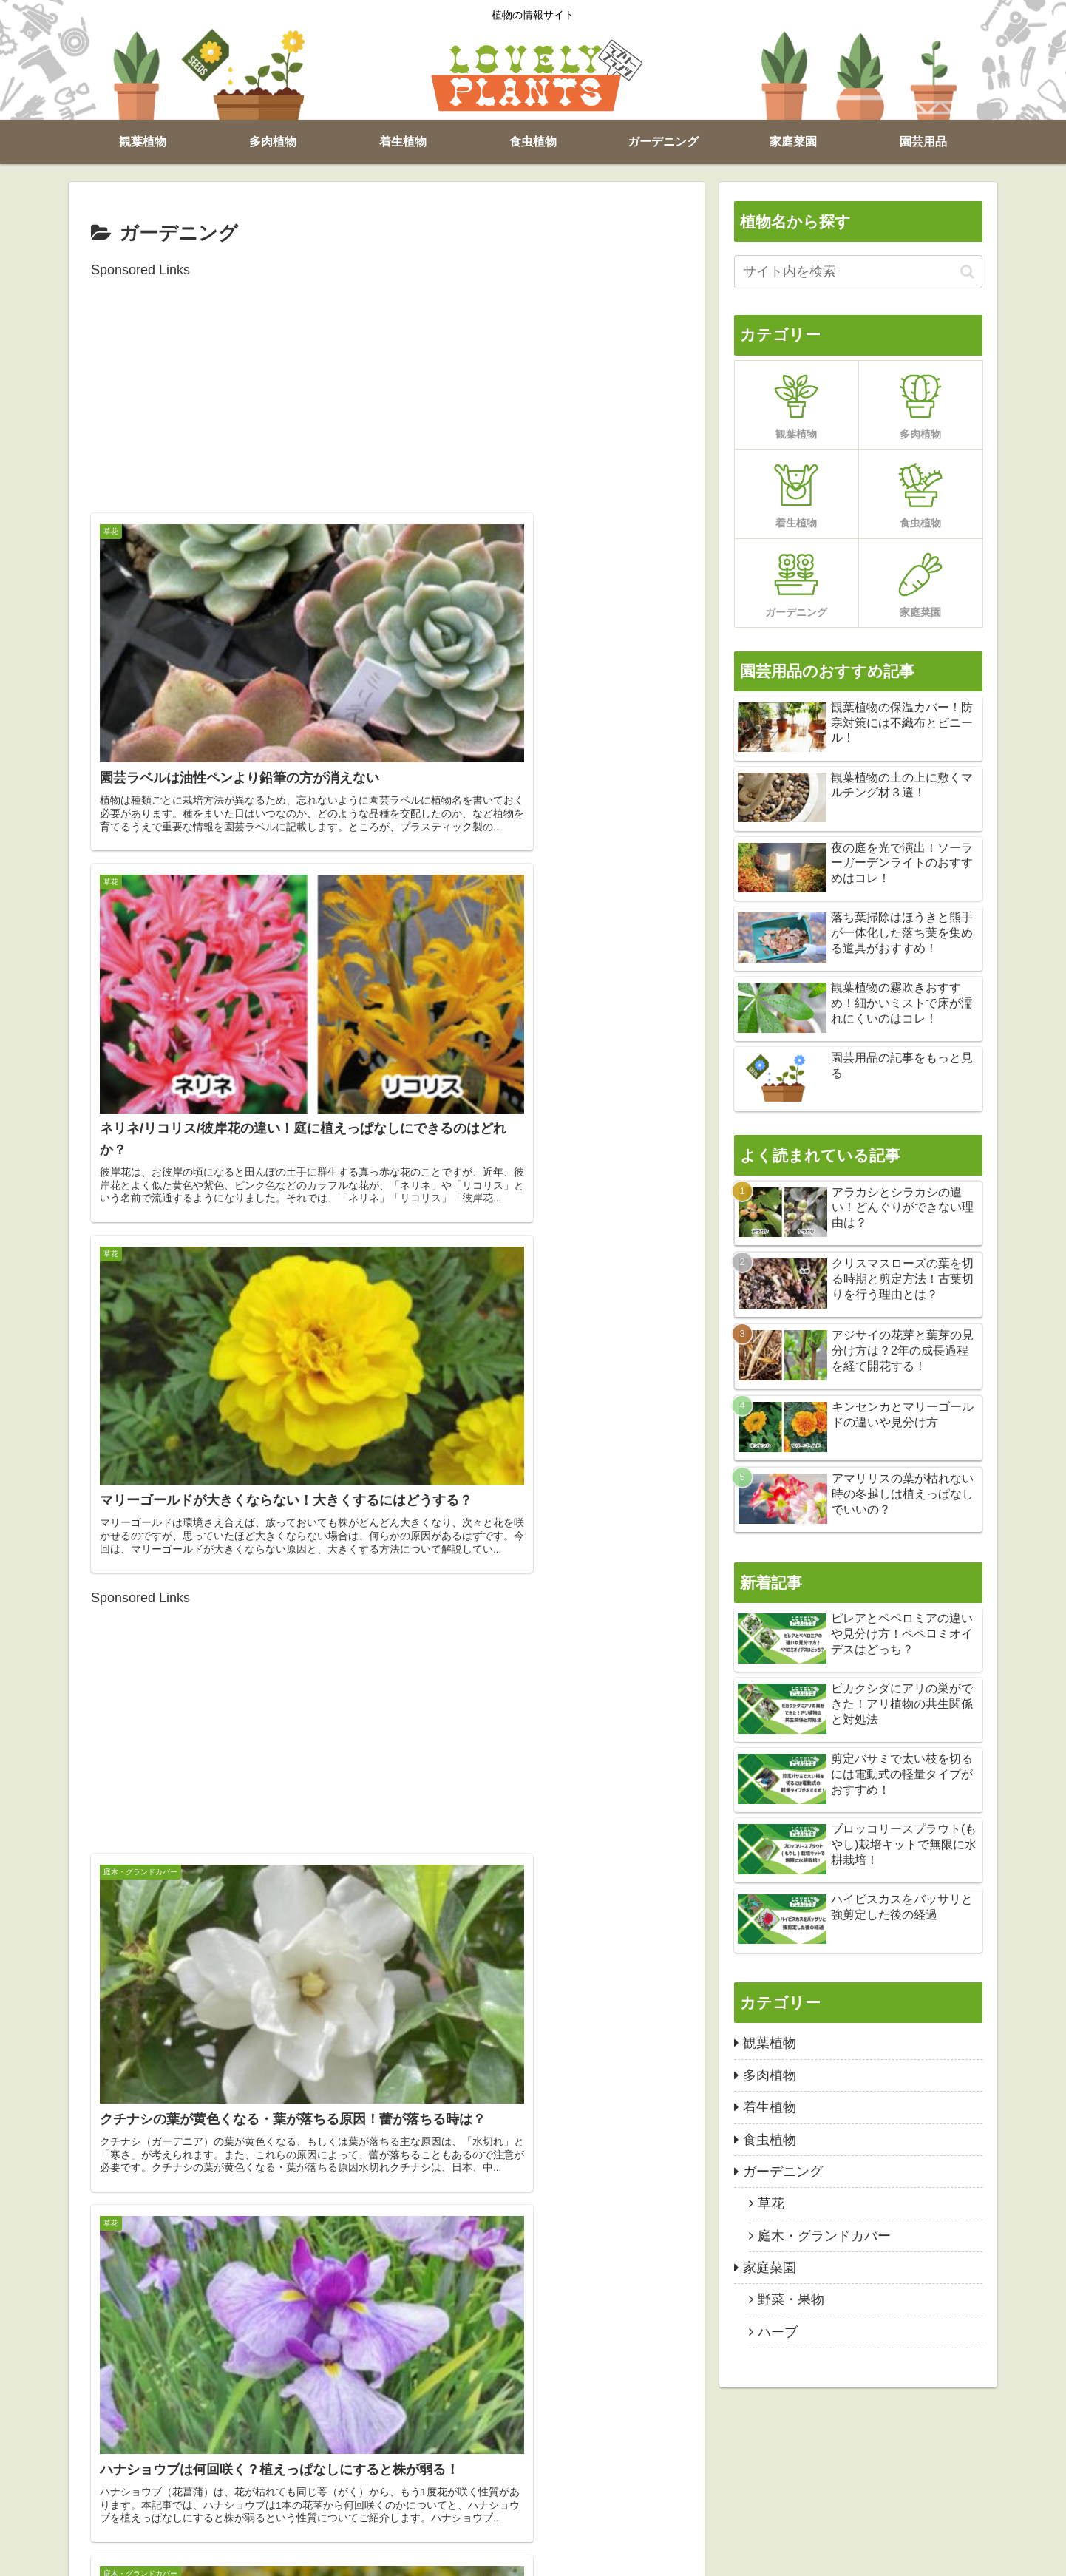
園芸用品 (465, 2554)
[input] (858, 271)
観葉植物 (103, 2554)
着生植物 (217, 2554)
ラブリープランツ (853, 2554)
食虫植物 (274, 2554)
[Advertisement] (386, 385)
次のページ (387, 2339)
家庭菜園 (409, 2554)
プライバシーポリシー (631, 2554)
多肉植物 (160, 2554)
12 (466, 2396)
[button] (967, 271)
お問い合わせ (533, 2554)
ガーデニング (341, 2554)
